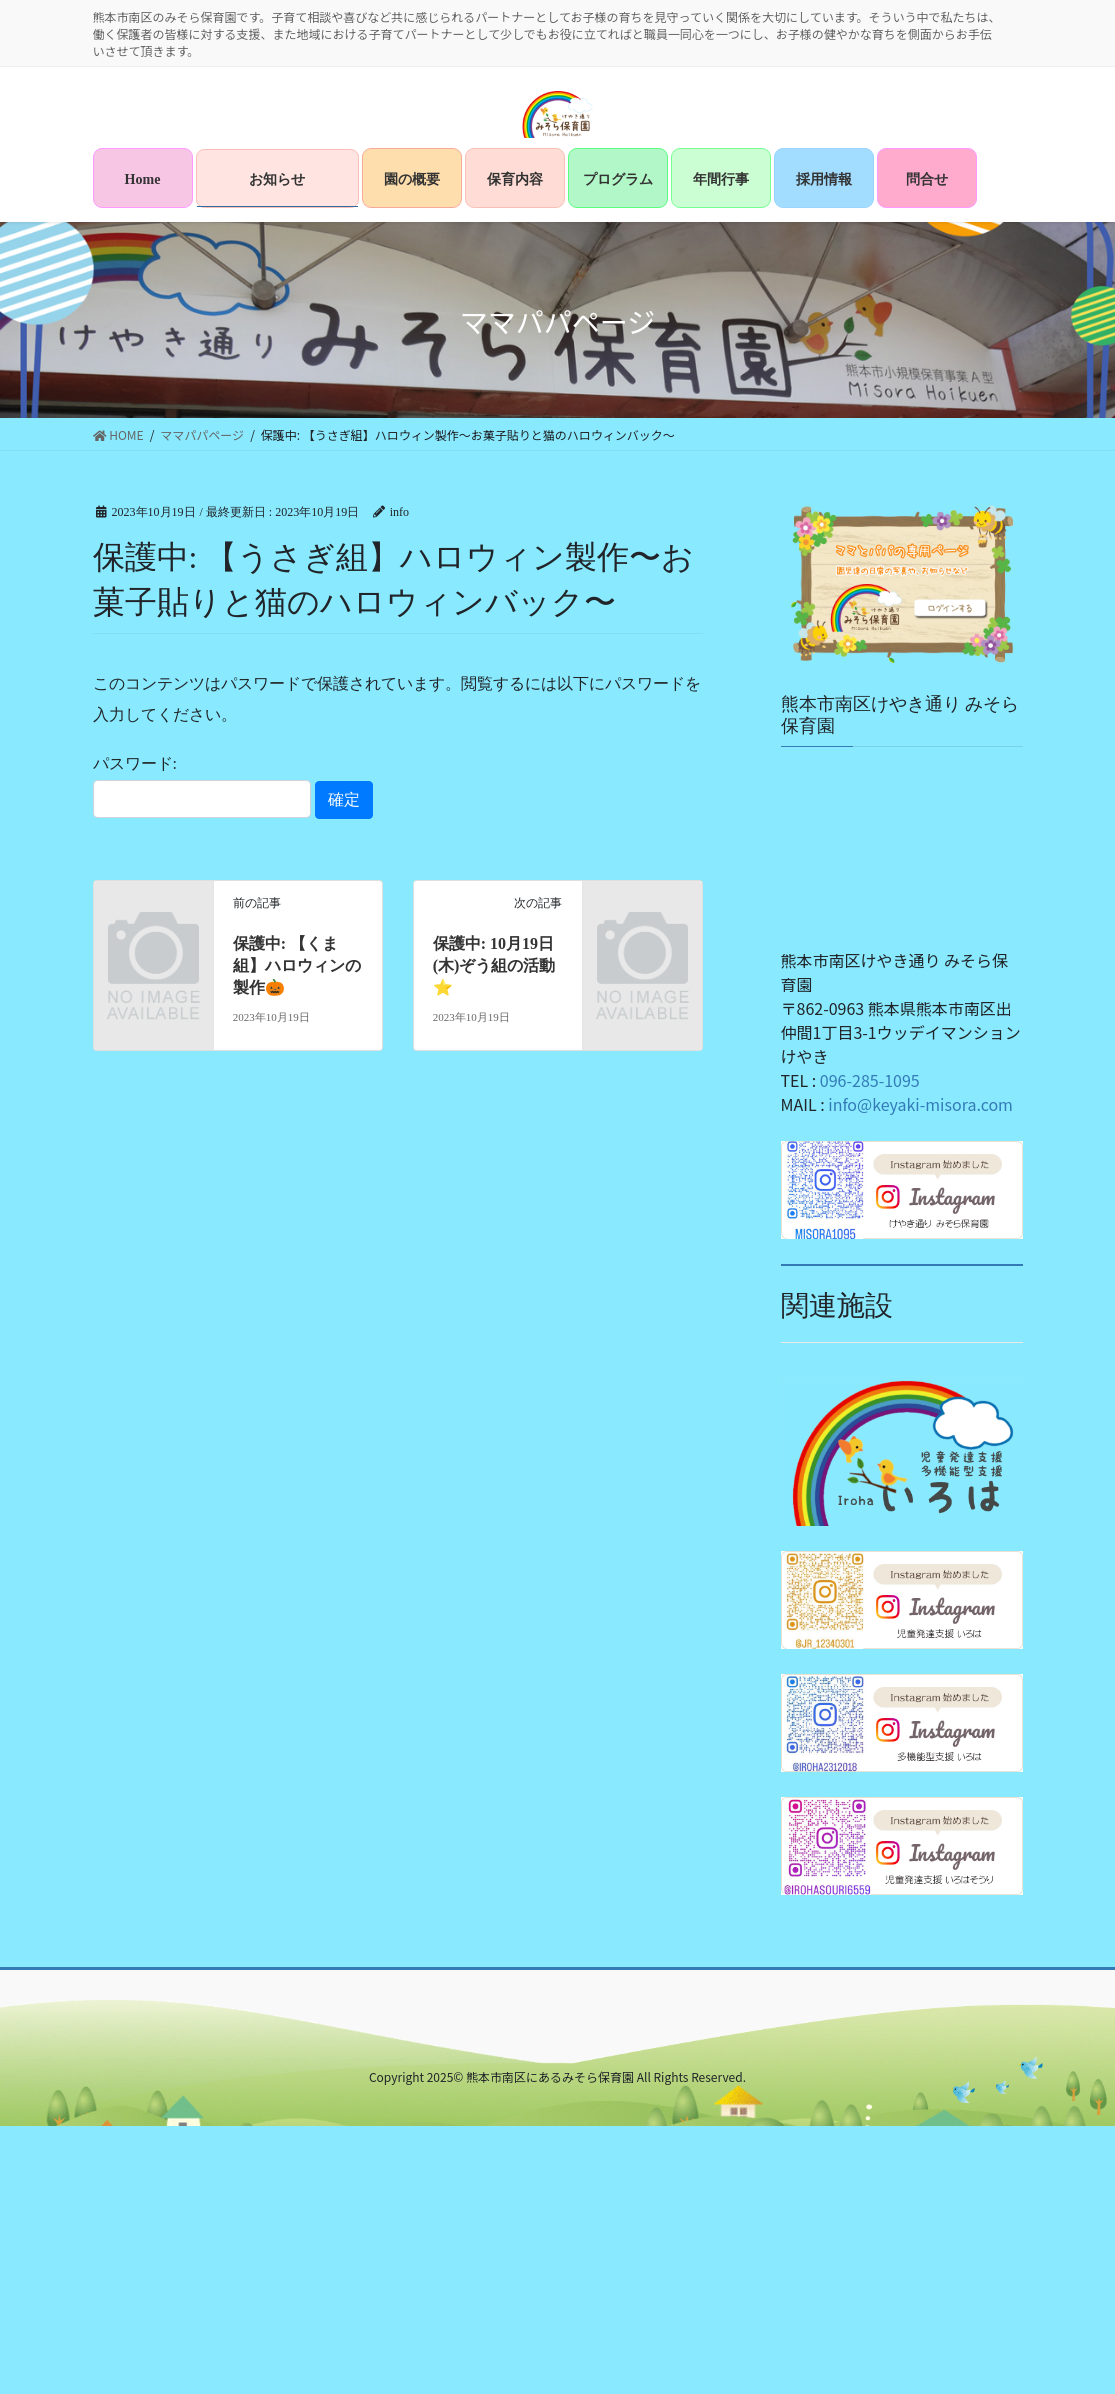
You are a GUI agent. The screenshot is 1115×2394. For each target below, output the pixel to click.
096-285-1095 (870, 1080)
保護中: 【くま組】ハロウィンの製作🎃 (297, 966)
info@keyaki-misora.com (920, 1104)
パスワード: (202, 786)
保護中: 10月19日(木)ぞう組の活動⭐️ (494, 966)
